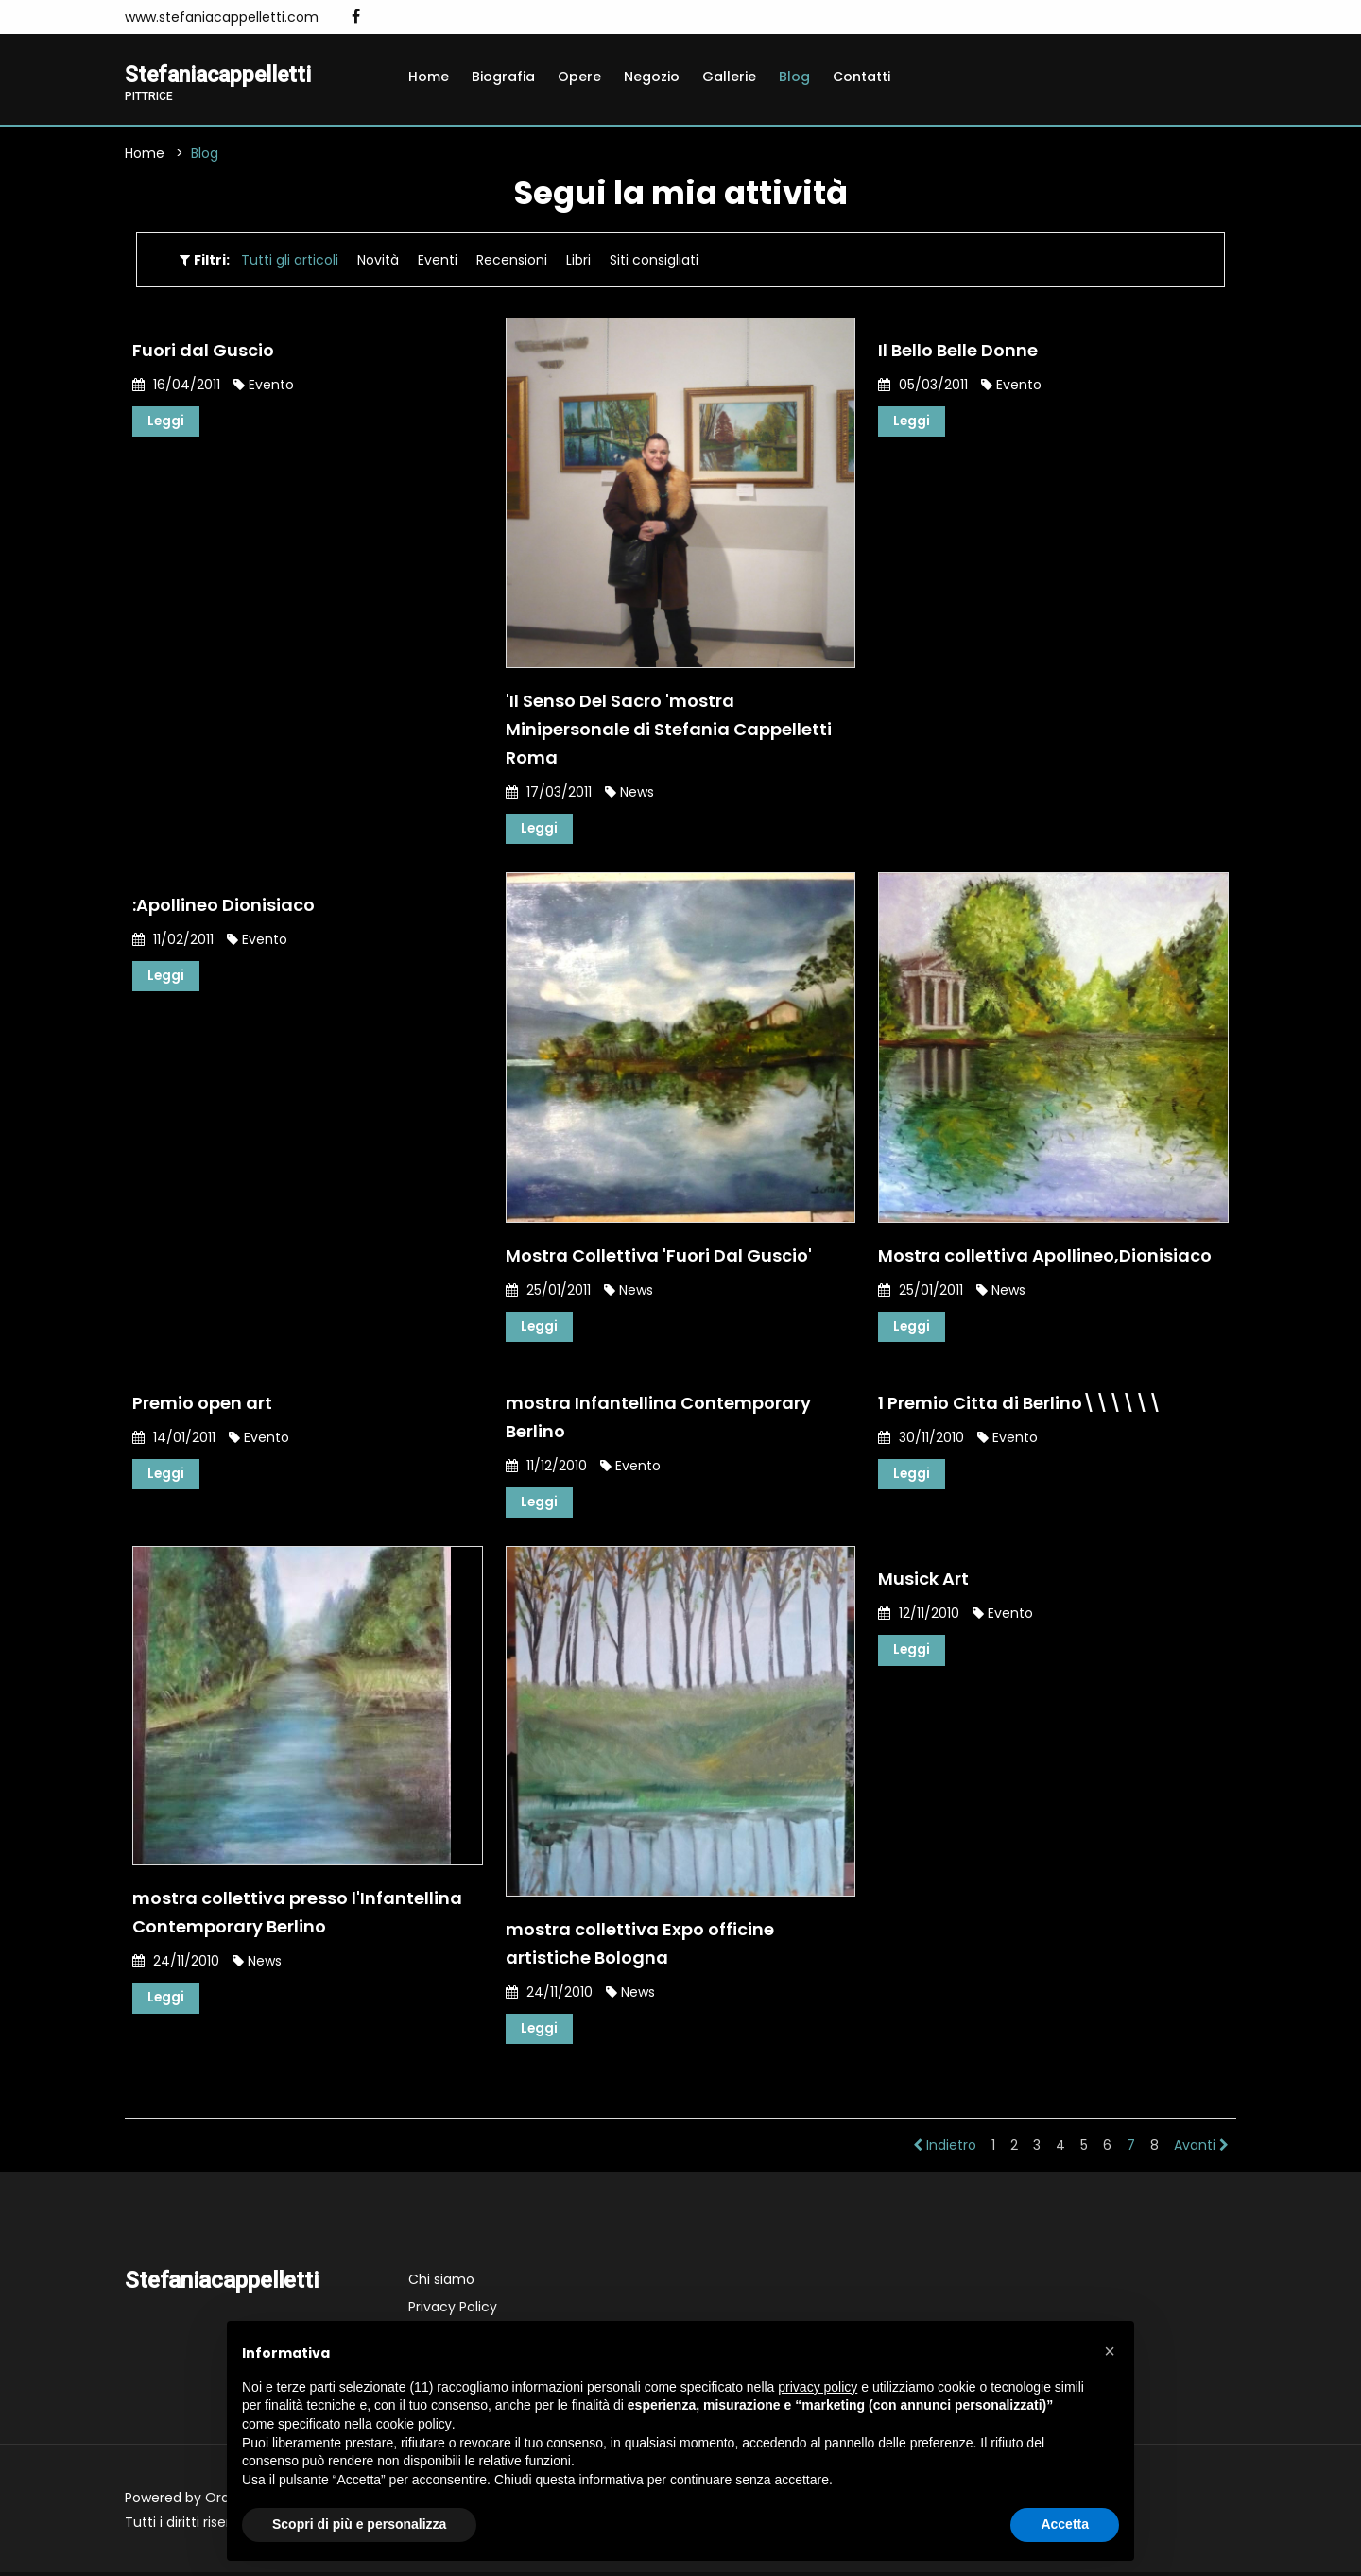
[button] (1109, 2351)
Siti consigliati (654, 260)
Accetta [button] (1065, 2524)
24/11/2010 (175, 1963)
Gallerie (729, 76)
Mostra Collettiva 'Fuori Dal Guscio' (659, 1256)
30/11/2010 (921, 1439)
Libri (578, 260)
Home (428, 76)
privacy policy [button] (817, 2387)
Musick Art (923, 1581)
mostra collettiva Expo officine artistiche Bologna (640, 1946)
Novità (378, 260)
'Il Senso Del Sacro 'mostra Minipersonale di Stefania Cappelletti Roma (669, 729)
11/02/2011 (173, 940)
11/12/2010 (546, 1467)
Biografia (503, 76)
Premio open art (202, 1405)
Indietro (944, 2148)
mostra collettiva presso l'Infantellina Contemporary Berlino (297, 1915)
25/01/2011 (548, 1290)
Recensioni (511, 260)
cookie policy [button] (414, 2423)
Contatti (861, 76)
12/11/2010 (918, 1615)
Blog (794, 76)
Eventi (437, 260)
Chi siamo (441, 2283)
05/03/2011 (923, 385)
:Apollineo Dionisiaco (223, 906)
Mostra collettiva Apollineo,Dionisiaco (1045, 1256)
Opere (579, 76)
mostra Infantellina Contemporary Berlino (658, 1419)
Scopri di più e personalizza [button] (359, 2524)
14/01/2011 (173, 1439)
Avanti (1201, 2148)
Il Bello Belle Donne (958, 351)
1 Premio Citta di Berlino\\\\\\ (1020, 1405)
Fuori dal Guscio (203, 351)
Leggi (166, 422)
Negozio (652, 76)
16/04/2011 (176, 385)
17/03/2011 (549, 791)
